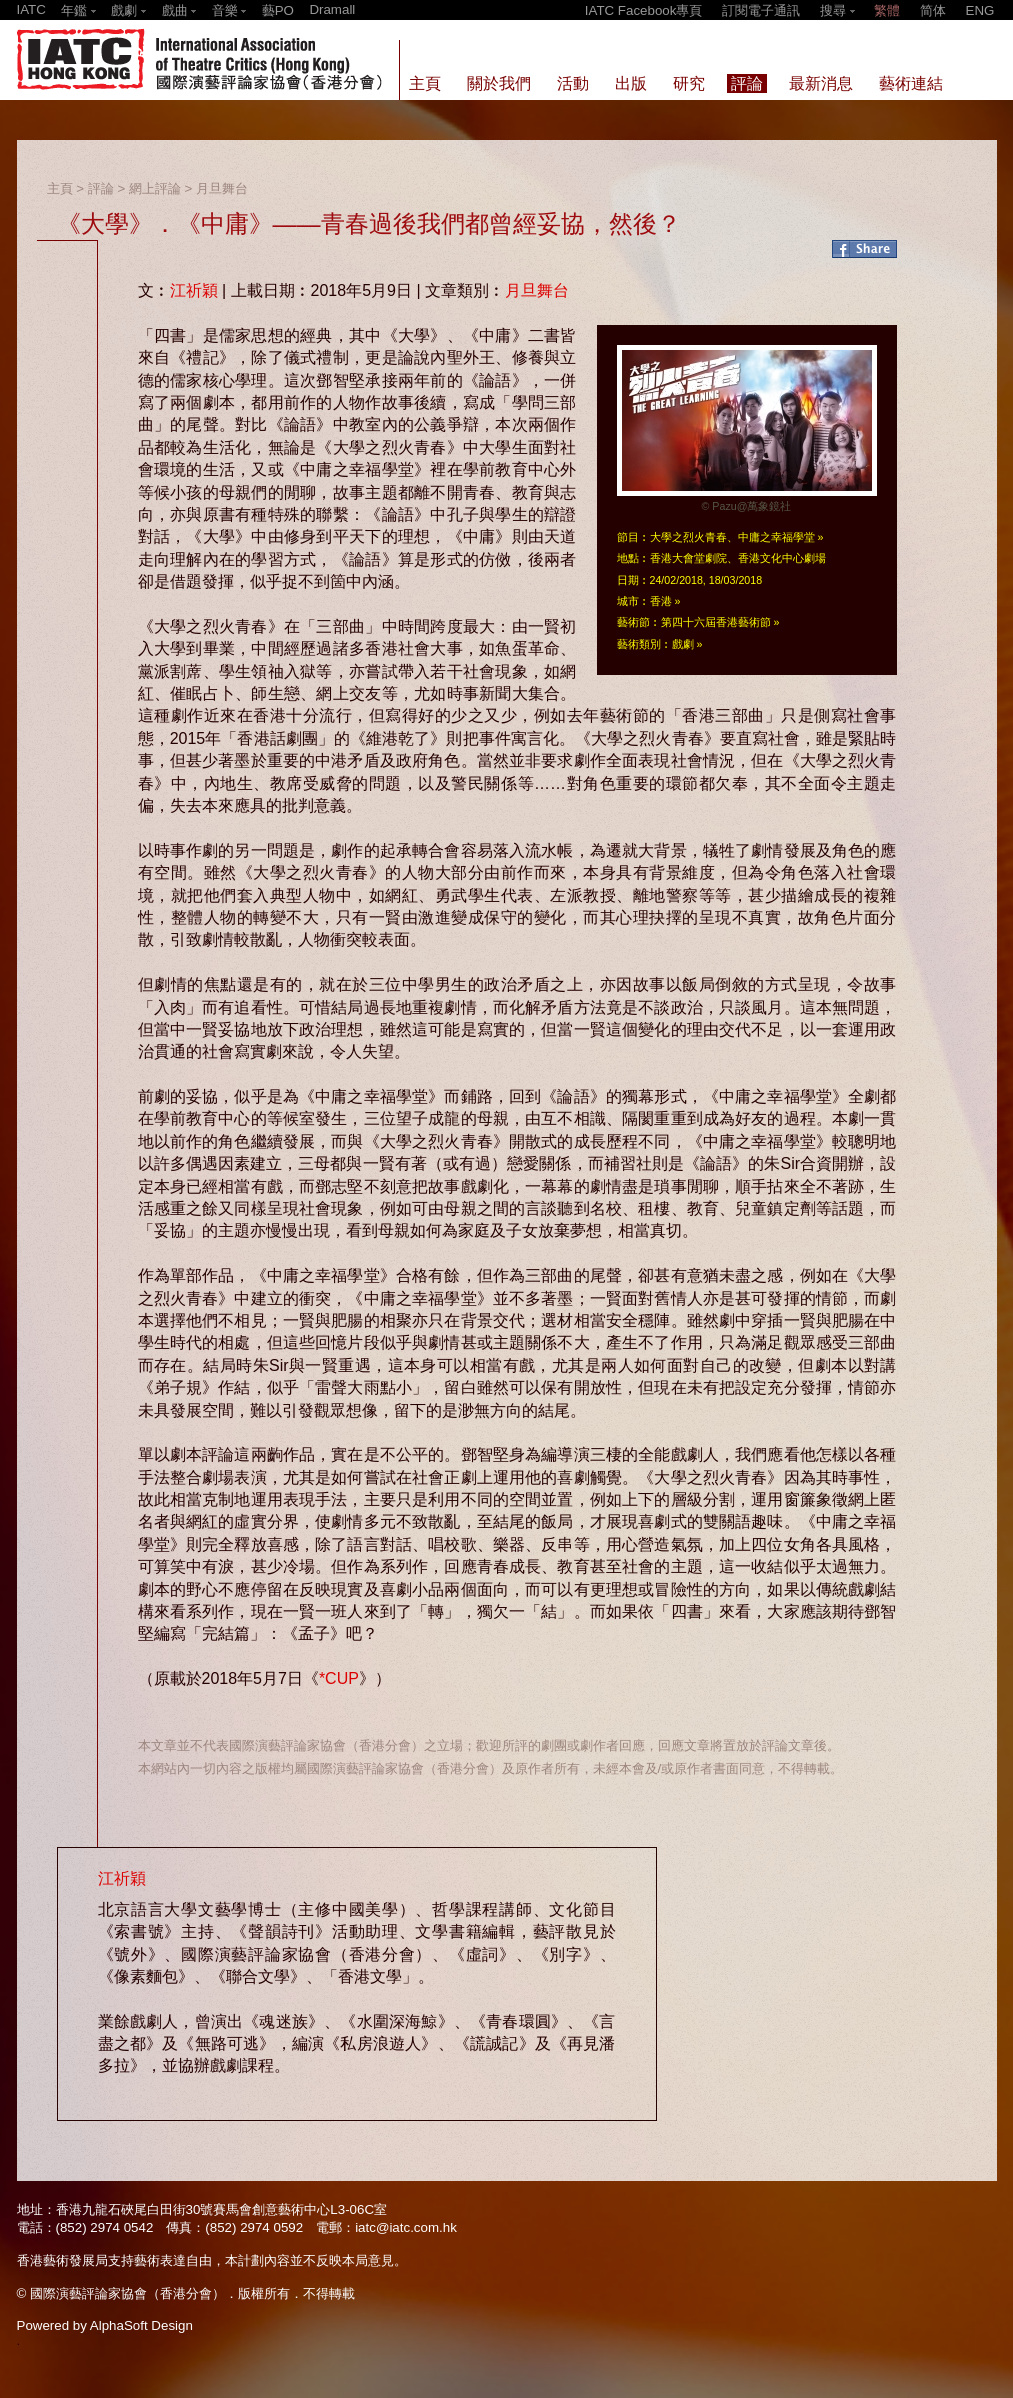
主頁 (60, 188)
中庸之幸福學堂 (776, 537)
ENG (980, 10)
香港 (661, 601)
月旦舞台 (222, 188)
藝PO (278, 10)
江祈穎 (194, 290)
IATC (31, 9)
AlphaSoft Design (141, 2325)
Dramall (332, 9)
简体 (933, 10)
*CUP (339, 1678)
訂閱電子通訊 (761, 10)
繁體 (887, 10)
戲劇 (683, 644)
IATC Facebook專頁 (644, 10)
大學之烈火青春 (688, 537)
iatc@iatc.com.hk (406, 2227)
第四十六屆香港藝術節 (716, 622)
